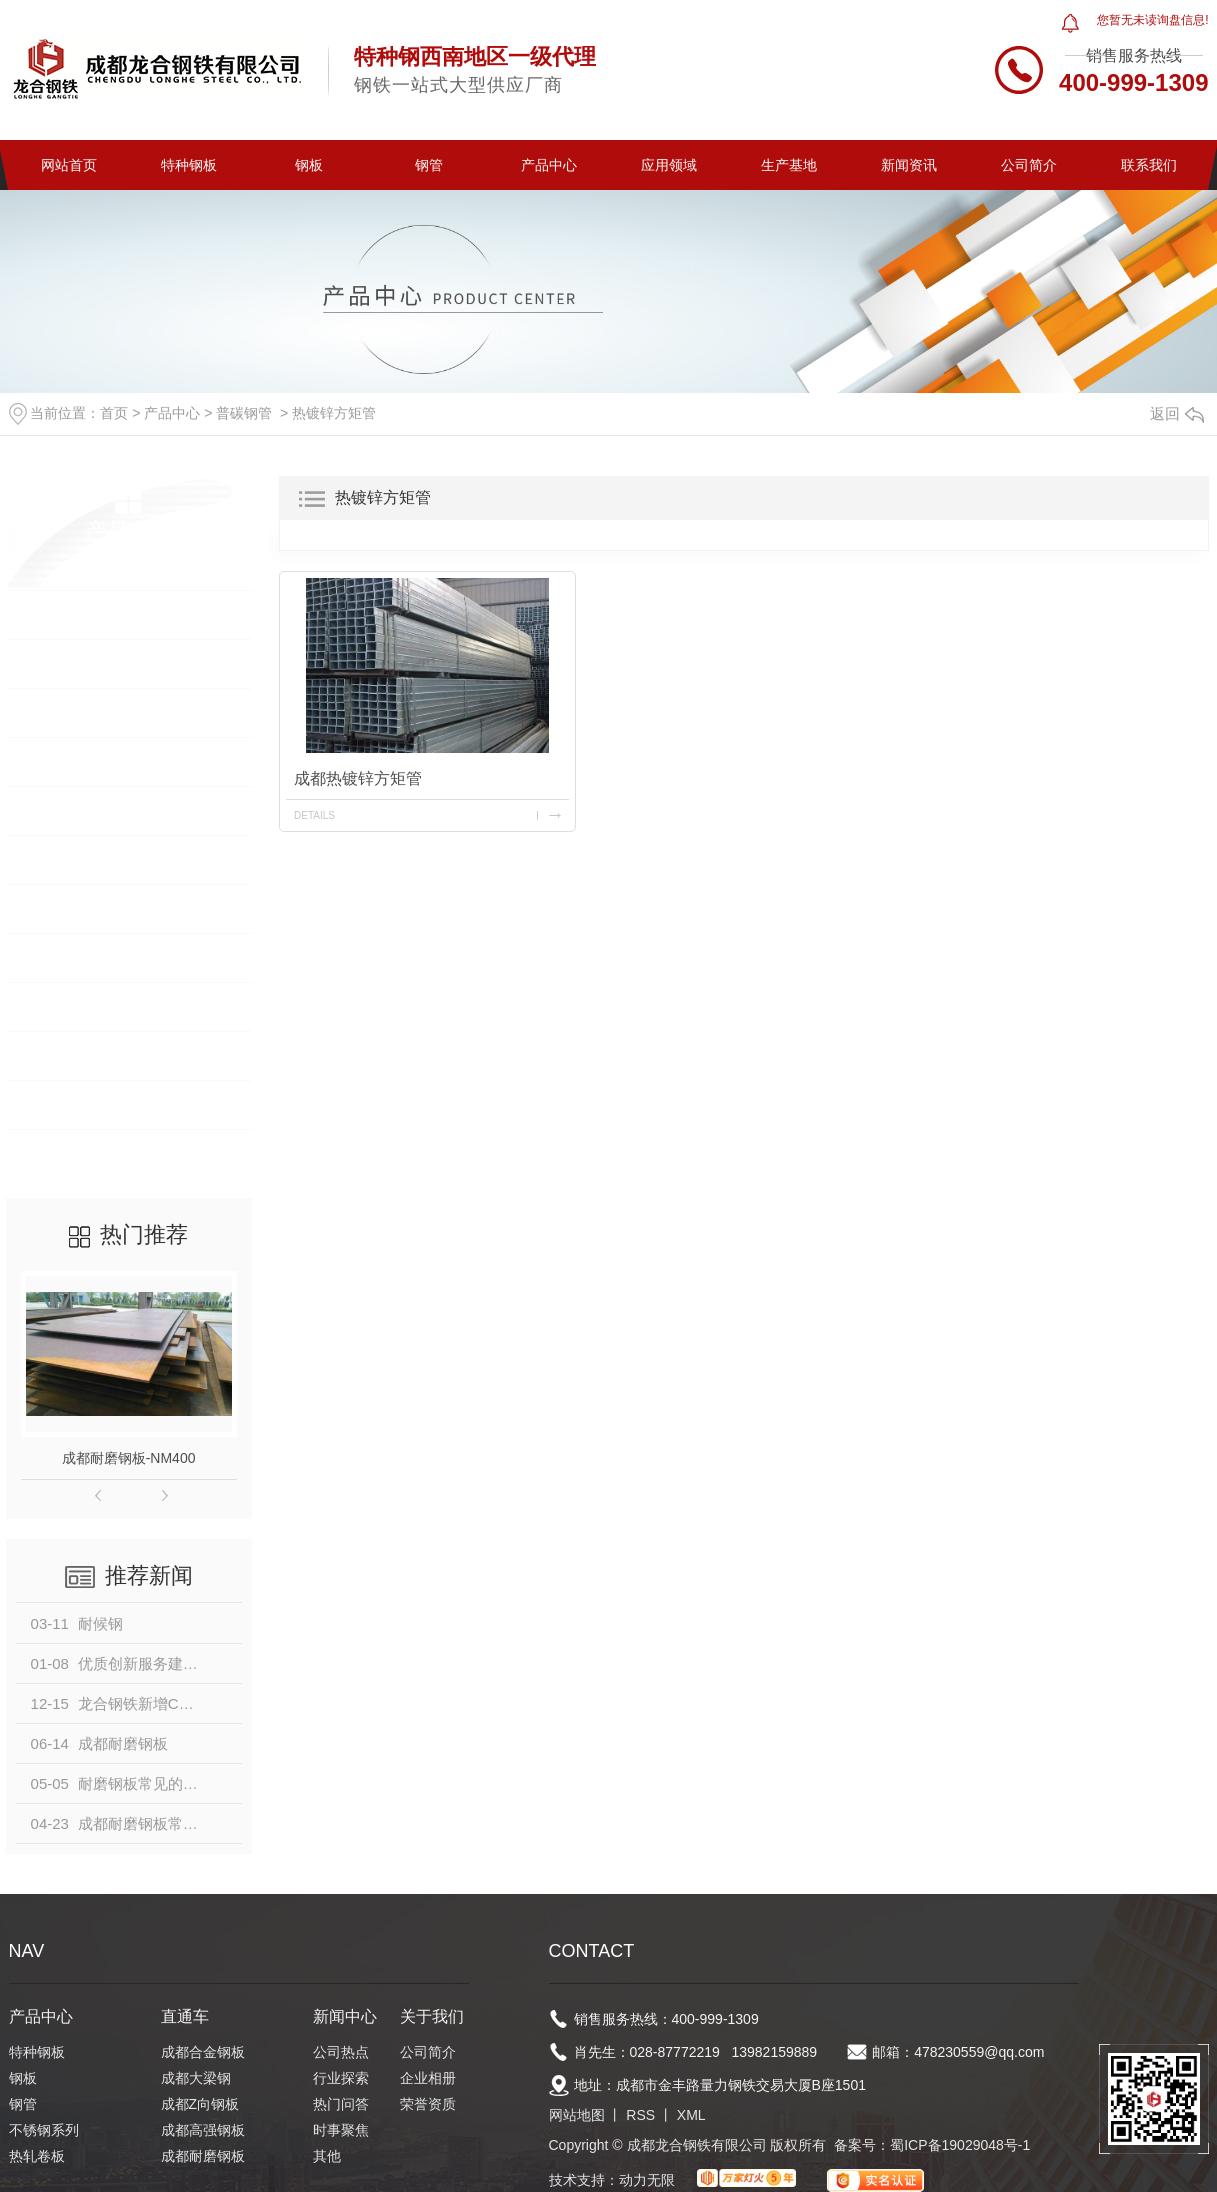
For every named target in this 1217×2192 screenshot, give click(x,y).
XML (691, 2115)
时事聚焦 (341, 2130)
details (314, 815)
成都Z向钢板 (200, 2104)
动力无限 (647, 2180)
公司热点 (341, 2052)
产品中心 (549, 165)
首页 (114, 413)
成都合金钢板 (203, 2052)
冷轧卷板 (57, 859)
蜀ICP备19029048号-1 (960, 2145)
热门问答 (341, 2104)
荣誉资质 (428, 2104)
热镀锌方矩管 (334, 413)
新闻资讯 (909, 165)
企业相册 (428, 2078)
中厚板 (49, 1153)
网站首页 (69, 165)
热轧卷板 (57, 810)
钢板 (309, 165)
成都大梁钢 (196, 2078)
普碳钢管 (244, 413)
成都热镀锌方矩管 (358, 778)
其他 (327, 2156)
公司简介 (1029, 165)
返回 (1177, 413)
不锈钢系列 (65, 761)
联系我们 (1149, 165)
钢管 (429, 165)
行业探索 (341, 2078)
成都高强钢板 (203, 2130)
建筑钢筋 (57, 957)
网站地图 (577, 2115)
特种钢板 (189, 165)
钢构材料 (57, 1104)
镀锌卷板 (57, 908)
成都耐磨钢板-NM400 (129, 1458)
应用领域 (669, 165)
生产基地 (789, 165)
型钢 (41, 1006)
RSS (640, 2115)
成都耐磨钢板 (203, 2156)
